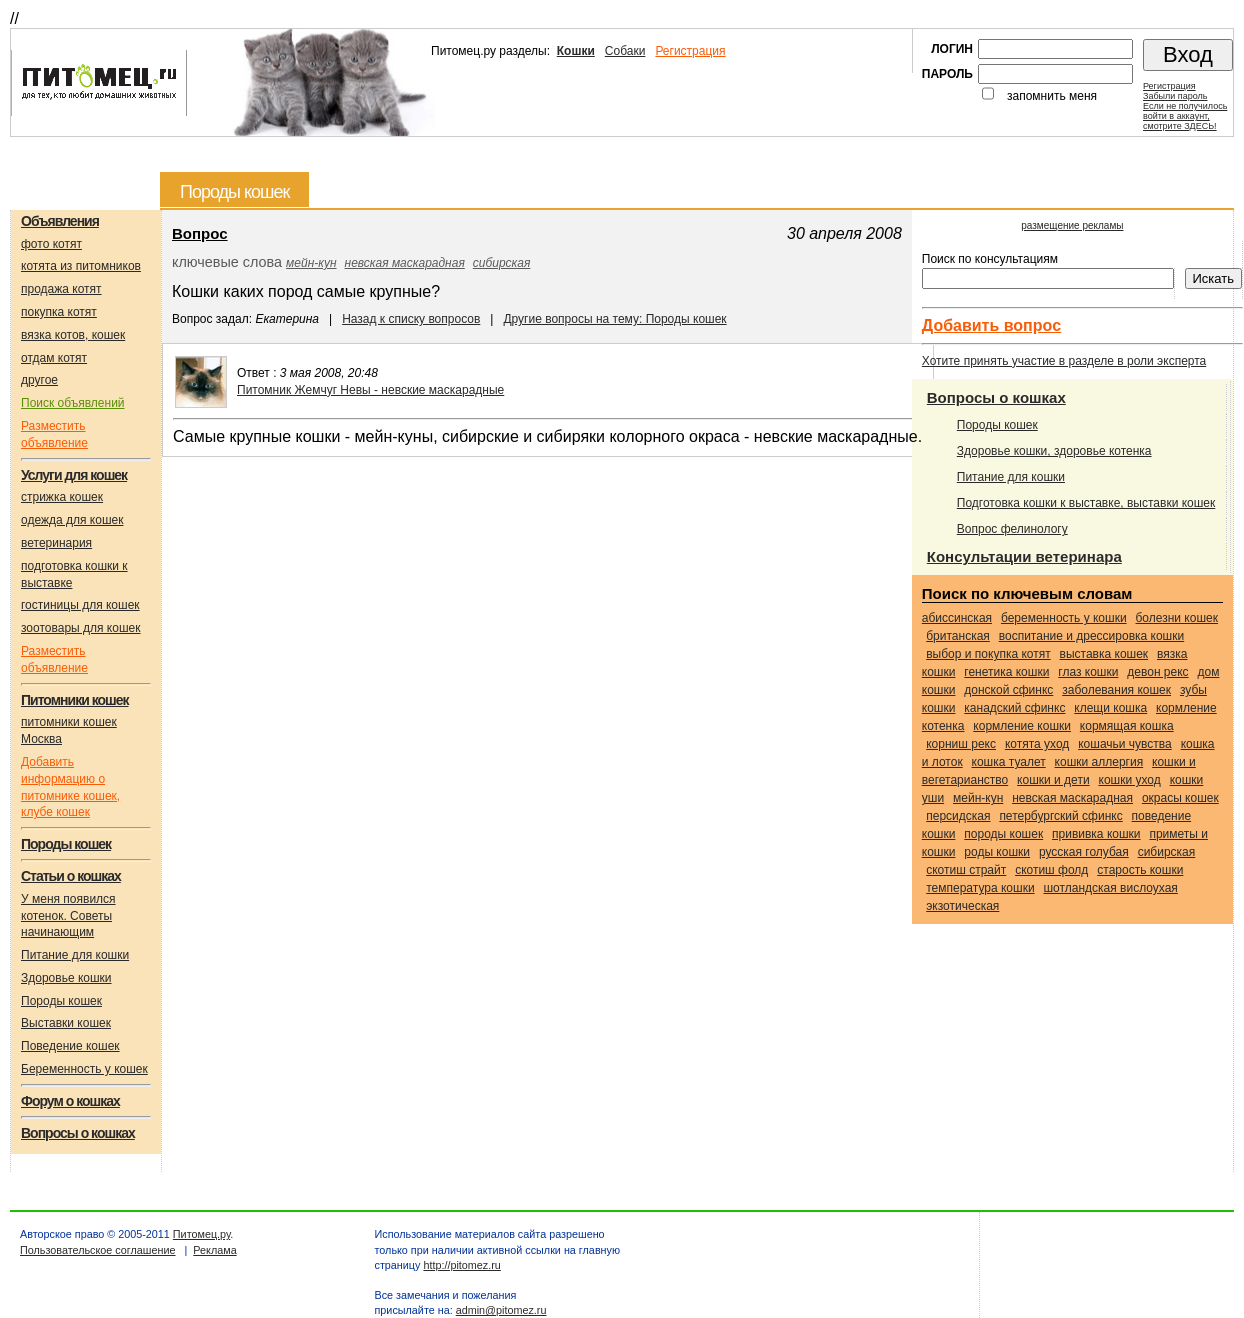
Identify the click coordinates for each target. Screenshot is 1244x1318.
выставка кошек (1104, 654)
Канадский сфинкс (1014, 708)
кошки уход (1130, 780)
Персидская (958, 816)
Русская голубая (1084, 852)
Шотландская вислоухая (1110, 888)
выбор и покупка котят (988, 654)
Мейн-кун (311, 263)
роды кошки (997, 852)
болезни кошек (1177, 618)
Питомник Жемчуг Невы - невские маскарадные (370, 390)
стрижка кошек (62, 497)
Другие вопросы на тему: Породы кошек (614, 319)
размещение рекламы (1072, 225)
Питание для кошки (75, 955)
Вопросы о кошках (996, 397)
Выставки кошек (66, 1023)
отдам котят (54, 358)
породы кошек (1003, 834)
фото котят (51, 244)
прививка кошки (1096, 834)
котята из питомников (81, 266)
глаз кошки (1088, 672)
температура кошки (980, 888)
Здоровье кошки (66, 978)
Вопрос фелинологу (1012, 529)
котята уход (1037, 744)
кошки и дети (1053, 780)
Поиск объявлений (73, 403)
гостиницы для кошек (80, 605)
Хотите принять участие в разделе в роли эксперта (1064, 361)
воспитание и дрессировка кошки (1091, 636)
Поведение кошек (70, 1046)
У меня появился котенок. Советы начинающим (68, 916)
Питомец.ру (201, 1234)
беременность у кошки (1064, 618)
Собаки (625, 51)
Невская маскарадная (405, 263)
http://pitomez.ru (461, 1265)
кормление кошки (1022, 726)
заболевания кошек (1116, 690)
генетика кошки (1006, 672)
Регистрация (690, 51)
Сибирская (502, 263)
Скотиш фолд (1051, 870)
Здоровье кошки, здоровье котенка (1054, 451)
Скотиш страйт (966, 870)
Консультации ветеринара (1024, 556)
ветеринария (56, 543)
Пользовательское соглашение (98, 1250)
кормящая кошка (1127, 726)
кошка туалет (1009, 762)
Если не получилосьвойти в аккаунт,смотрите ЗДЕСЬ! (1185, 116)
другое (39, 380)
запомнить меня (1052, 96)
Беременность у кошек (84, 1069)
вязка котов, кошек (73, 335)
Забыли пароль (1175, 96)
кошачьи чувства (1125, 744)
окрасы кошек (1180, 798)
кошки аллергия (1099, 762)
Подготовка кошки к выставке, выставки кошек (1086, 503)
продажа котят (61, 289)
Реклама (214, 1250)
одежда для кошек (72, 520)
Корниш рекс (961, 744)
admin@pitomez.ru (501, 1310)
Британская (958, 636)
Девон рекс (1157, 672)
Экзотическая (962, 906)
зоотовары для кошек (80, 628)
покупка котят (59, 312)
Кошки (576, 51)
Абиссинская (957, 618)
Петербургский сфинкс (1060, 816)
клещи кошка (1110, 708)
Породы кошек (61, 1001)
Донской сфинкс (1008, 690)
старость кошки (1140, 870)
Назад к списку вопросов (411, 319)
